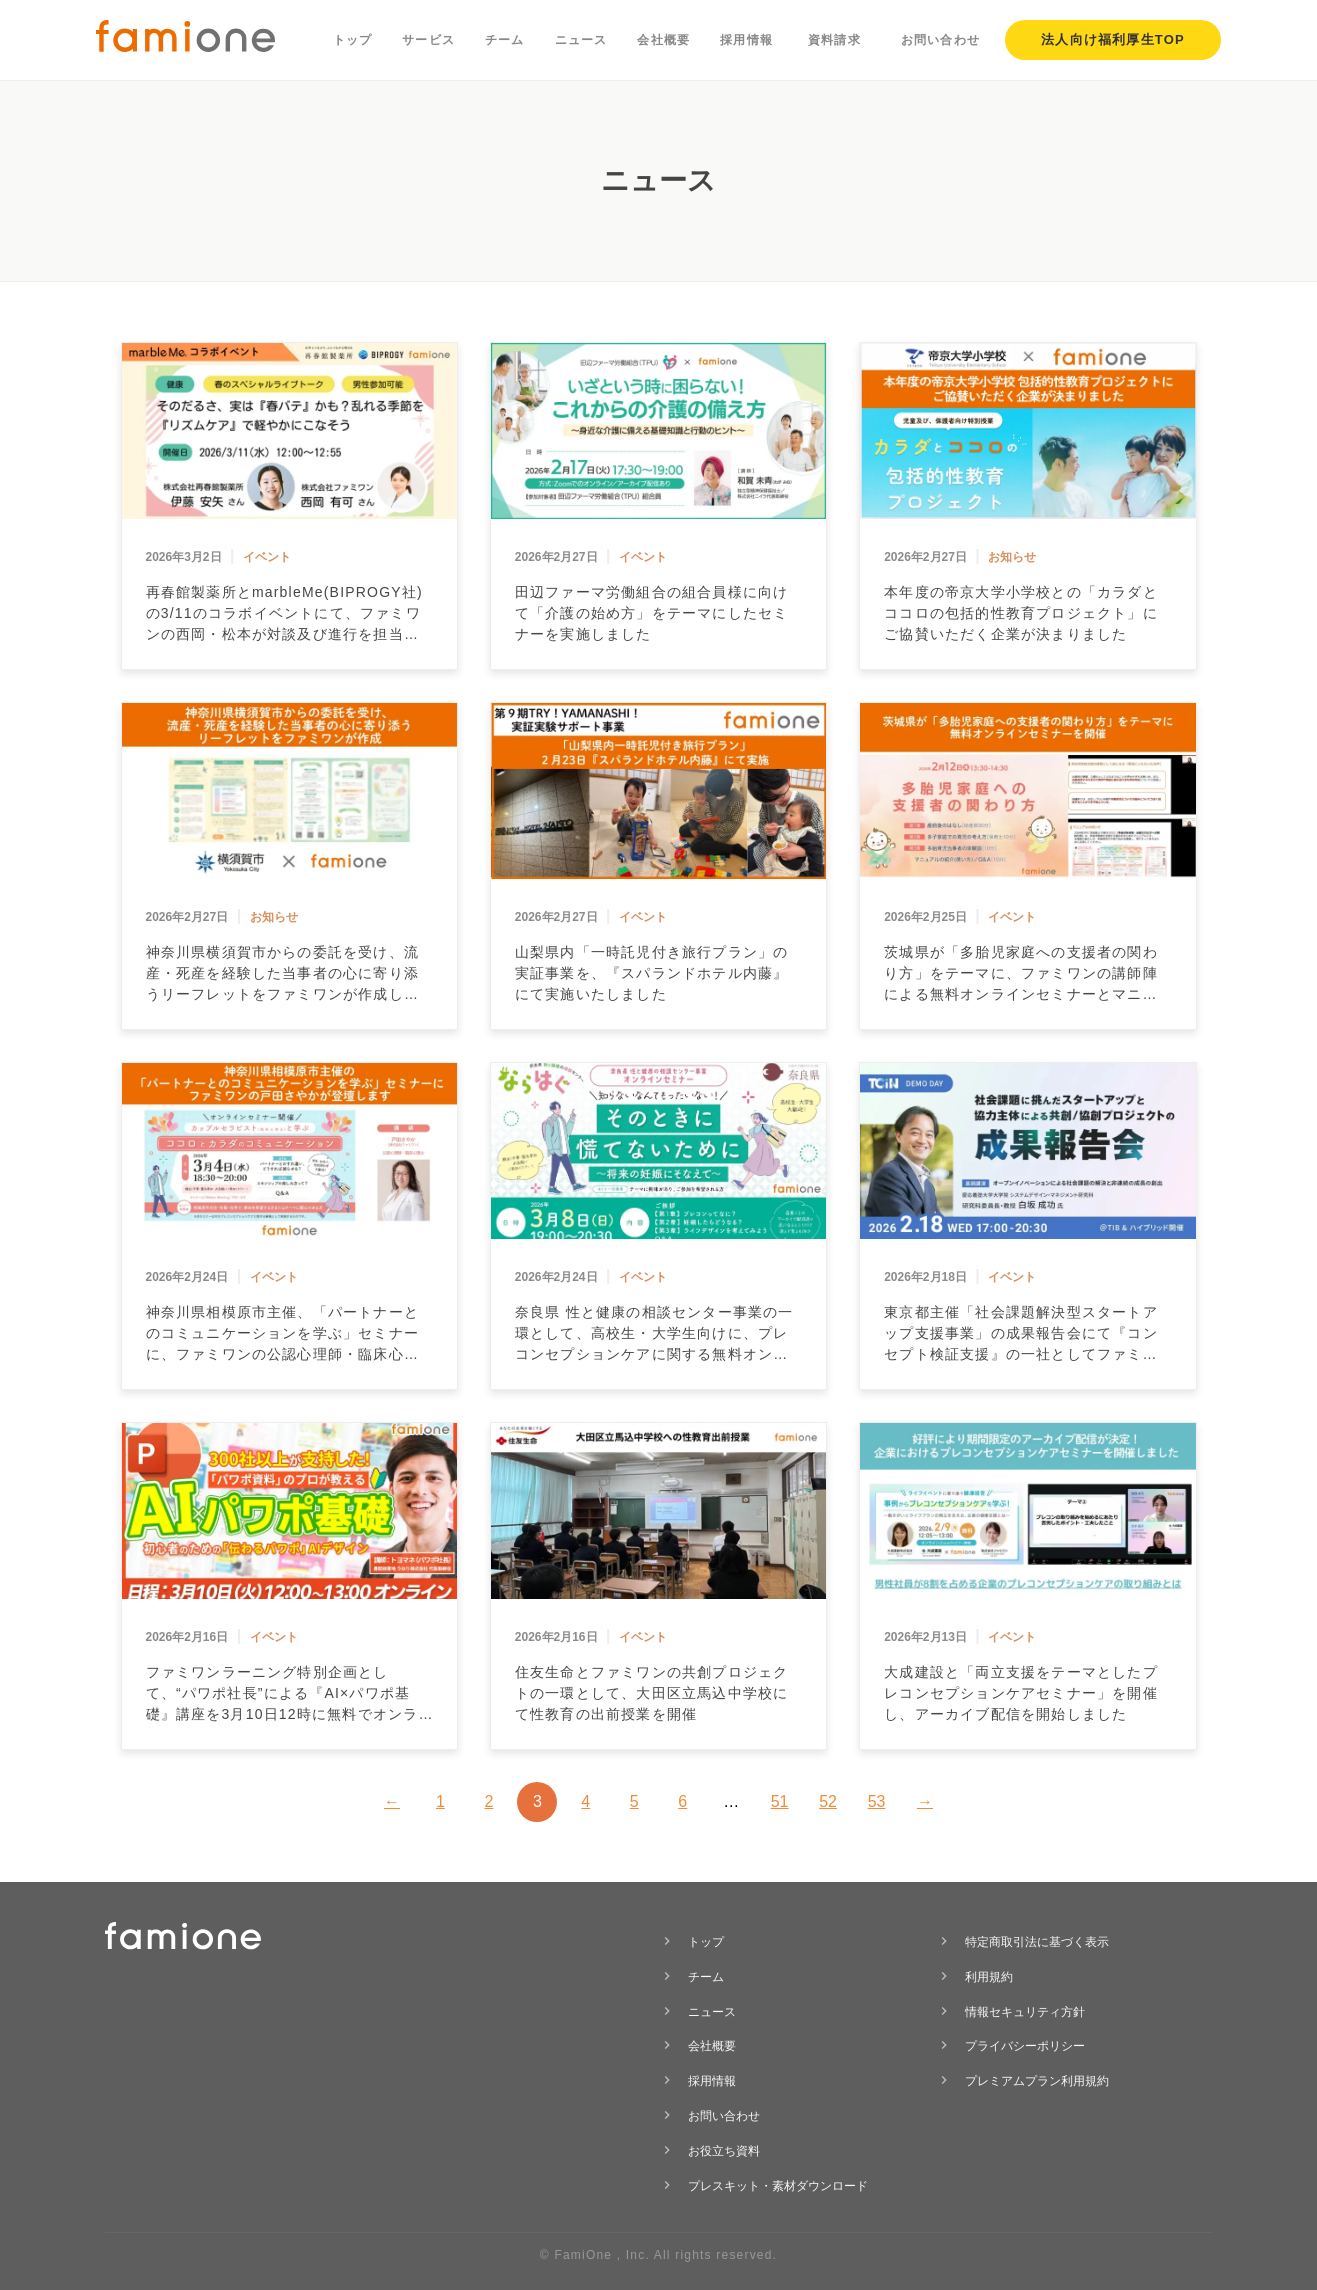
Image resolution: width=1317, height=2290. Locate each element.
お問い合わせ (940, 40)
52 (828, 1801)
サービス (428, 40)
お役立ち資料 (724, 2151)
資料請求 (834, 40)
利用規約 (989, 1977)
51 (780, 1801)
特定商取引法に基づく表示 (1037, 1942)
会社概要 (663, 40)
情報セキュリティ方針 (1025, 2012)
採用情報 (746, 40)
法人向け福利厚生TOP (1113, 39)
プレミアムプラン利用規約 (1037, 2081)
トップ (353, 40)
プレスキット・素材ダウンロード (778, 2186)
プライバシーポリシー (1025, 2046)
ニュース (581, 40)
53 (877, 1801)
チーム (505, 40)
